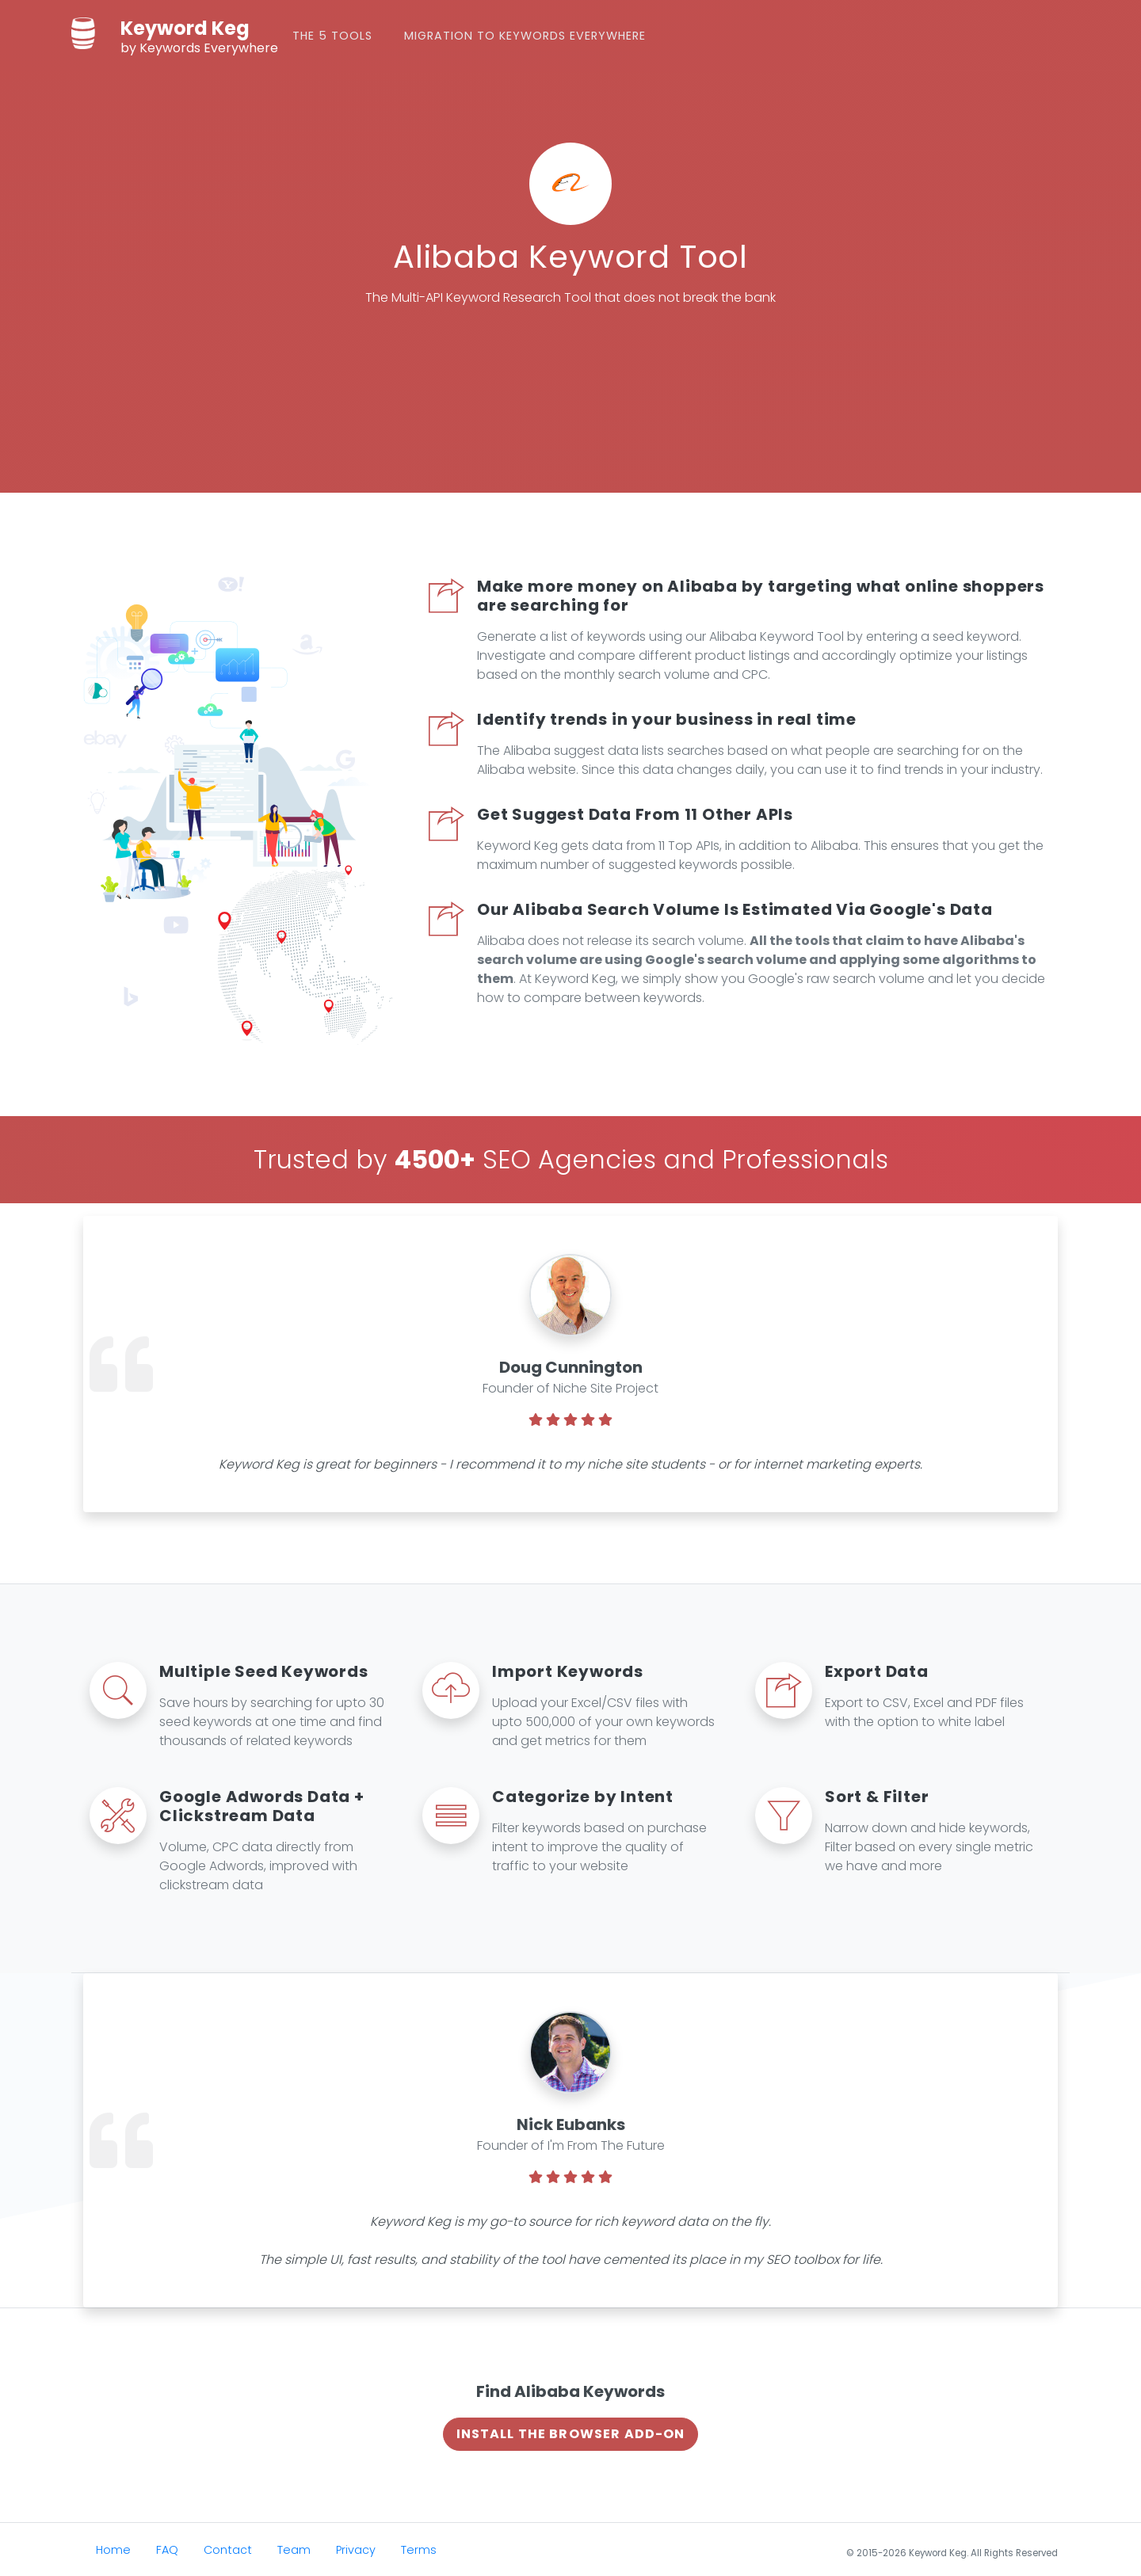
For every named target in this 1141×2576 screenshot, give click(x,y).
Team (294, 2548)
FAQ (167, 2548)
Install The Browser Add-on (570, 2432)
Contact (228, 2548)
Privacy (356, 2548)
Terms (419, 2548)
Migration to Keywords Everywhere (539, 35)
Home (113, 2548)
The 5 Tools (347, 35)
